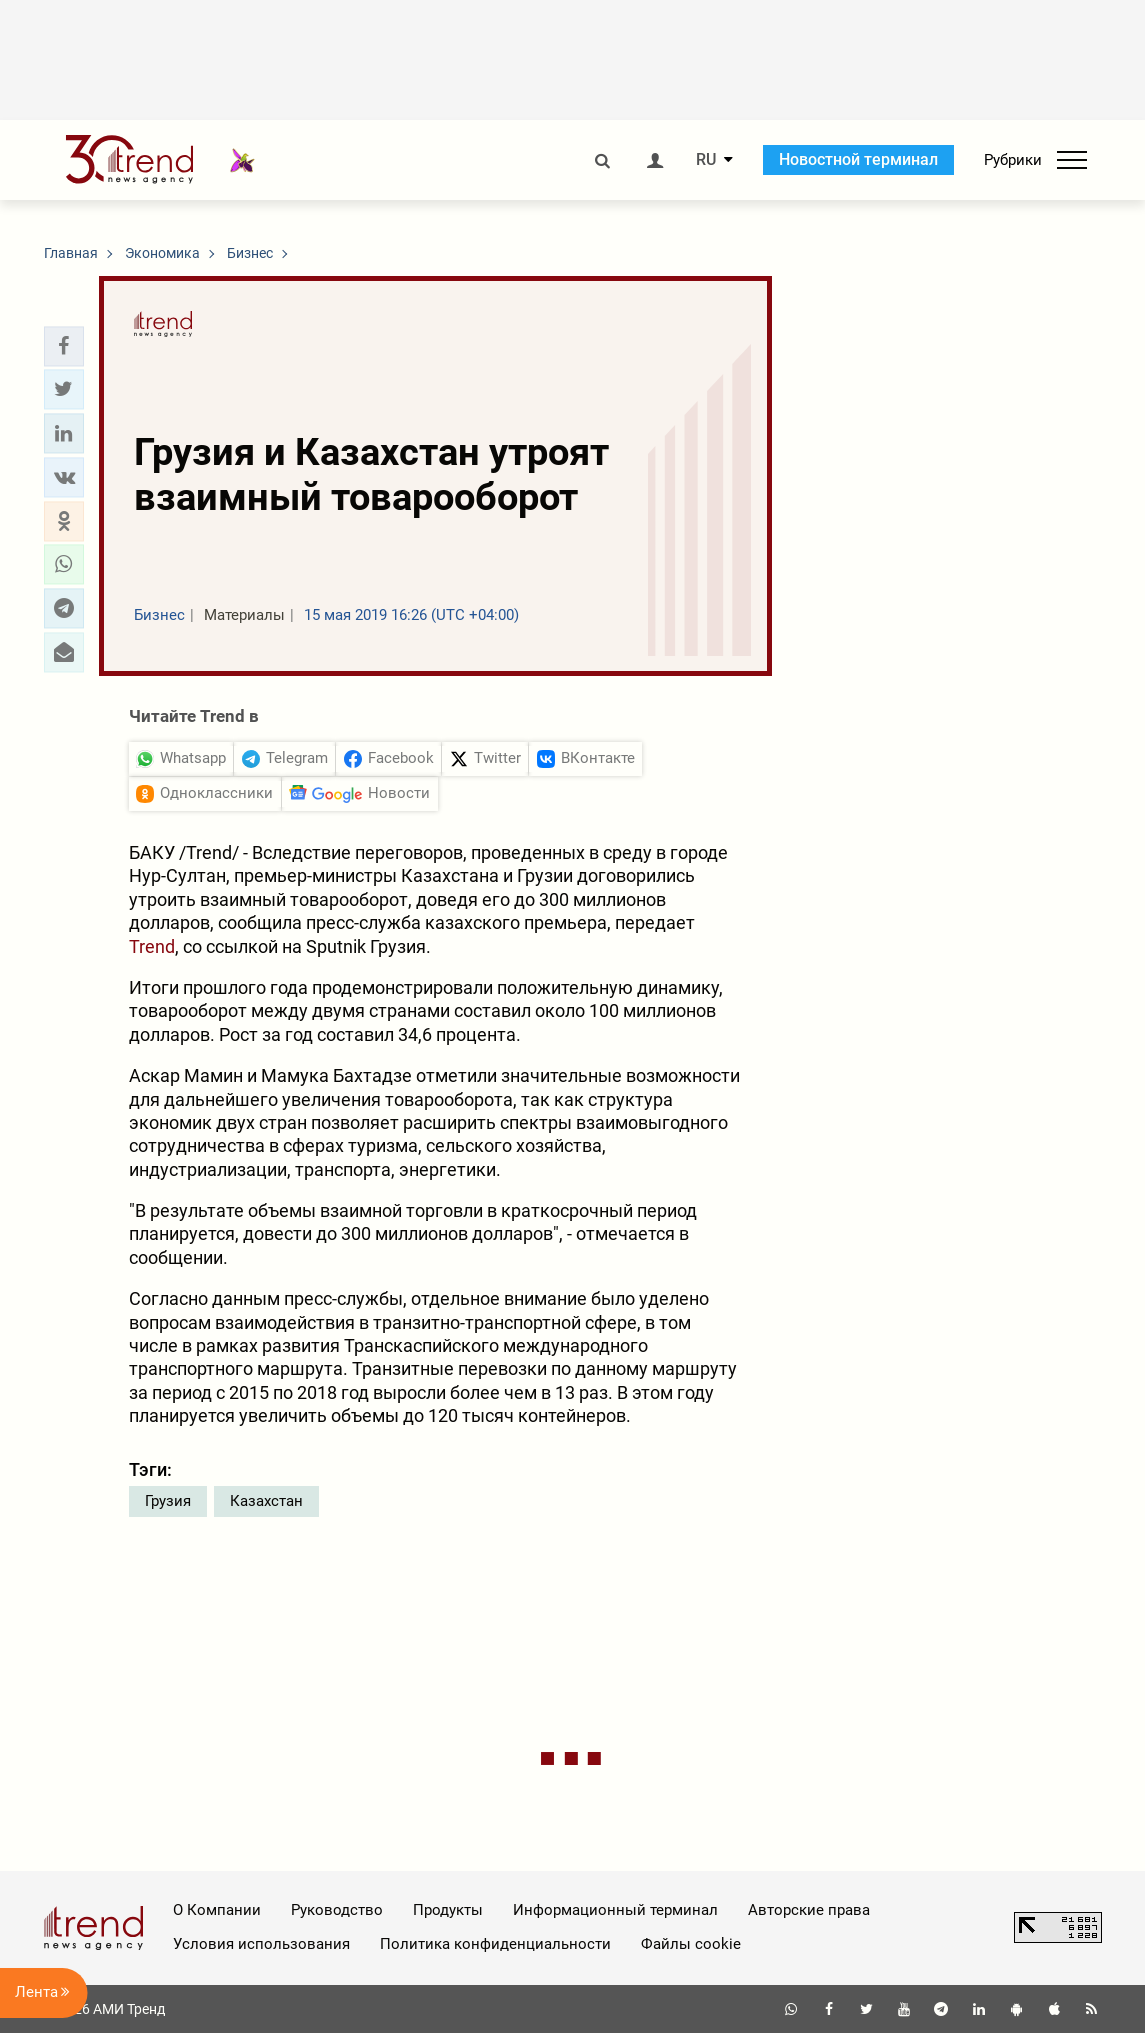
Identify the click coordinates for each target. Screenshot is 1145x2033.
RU (706, 160)
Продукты (448, 1910)
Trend (152, 946)
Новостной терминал (858, 159)
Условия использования (261, 1944)
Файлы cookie (691, 1944)
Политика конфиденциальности (495, 1944)
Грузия (168, 1501)
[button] (64, 346)
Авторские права (809, 1910)
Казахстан (266, 1501)
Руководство (337, 1910)
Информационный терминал (615, 1910)
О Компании (217, 1910)
